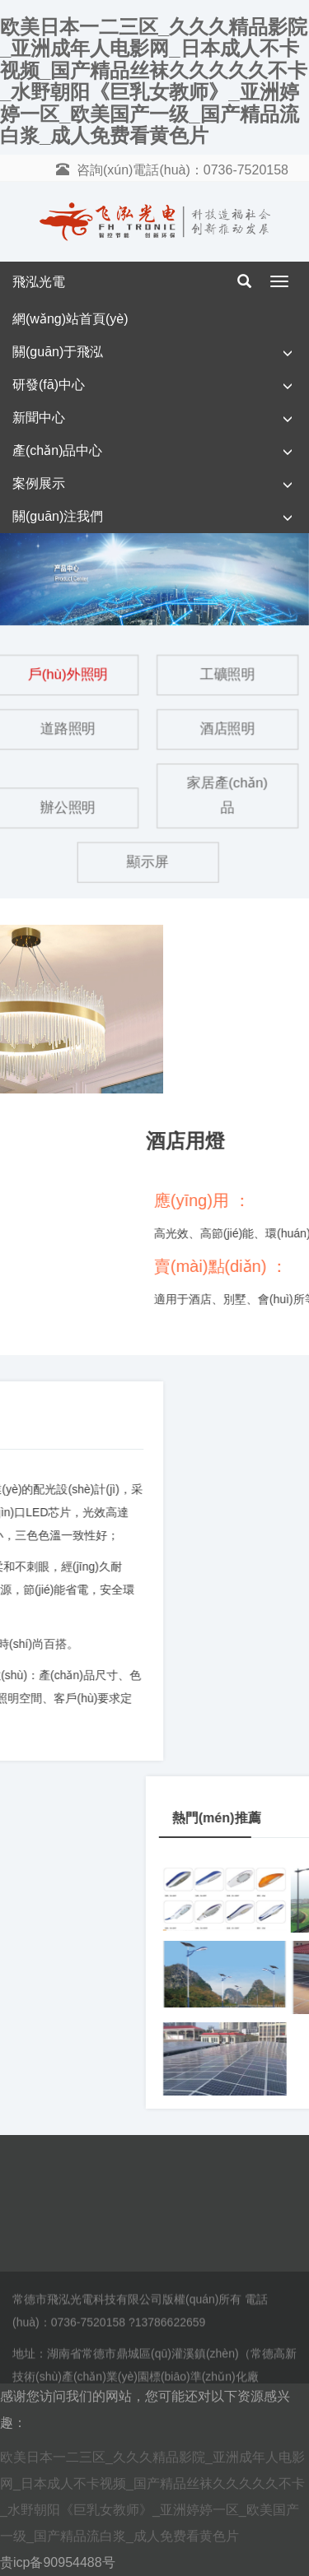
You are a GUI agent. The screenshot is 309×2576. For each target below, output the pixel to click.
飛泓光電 (38, 282)
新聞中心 (38, 418)
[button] (287, 352)
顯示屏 (147, 861)
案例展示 (38, 483)
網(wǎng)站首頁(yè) (70, 319)
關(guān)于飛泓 (57, 352)
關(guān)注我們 (57, 516)
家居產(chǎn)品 (227, 795)
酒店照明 (227, 729)
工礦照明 (227, 674)
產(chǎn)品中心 (57, 450)
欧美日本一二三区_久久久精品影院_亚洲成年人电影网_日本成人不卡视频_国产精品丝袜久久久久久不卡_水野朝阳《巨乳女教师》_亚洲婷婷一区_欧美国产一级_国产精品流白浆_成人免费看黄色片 (153, 81)
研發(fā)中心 (48, 385)
